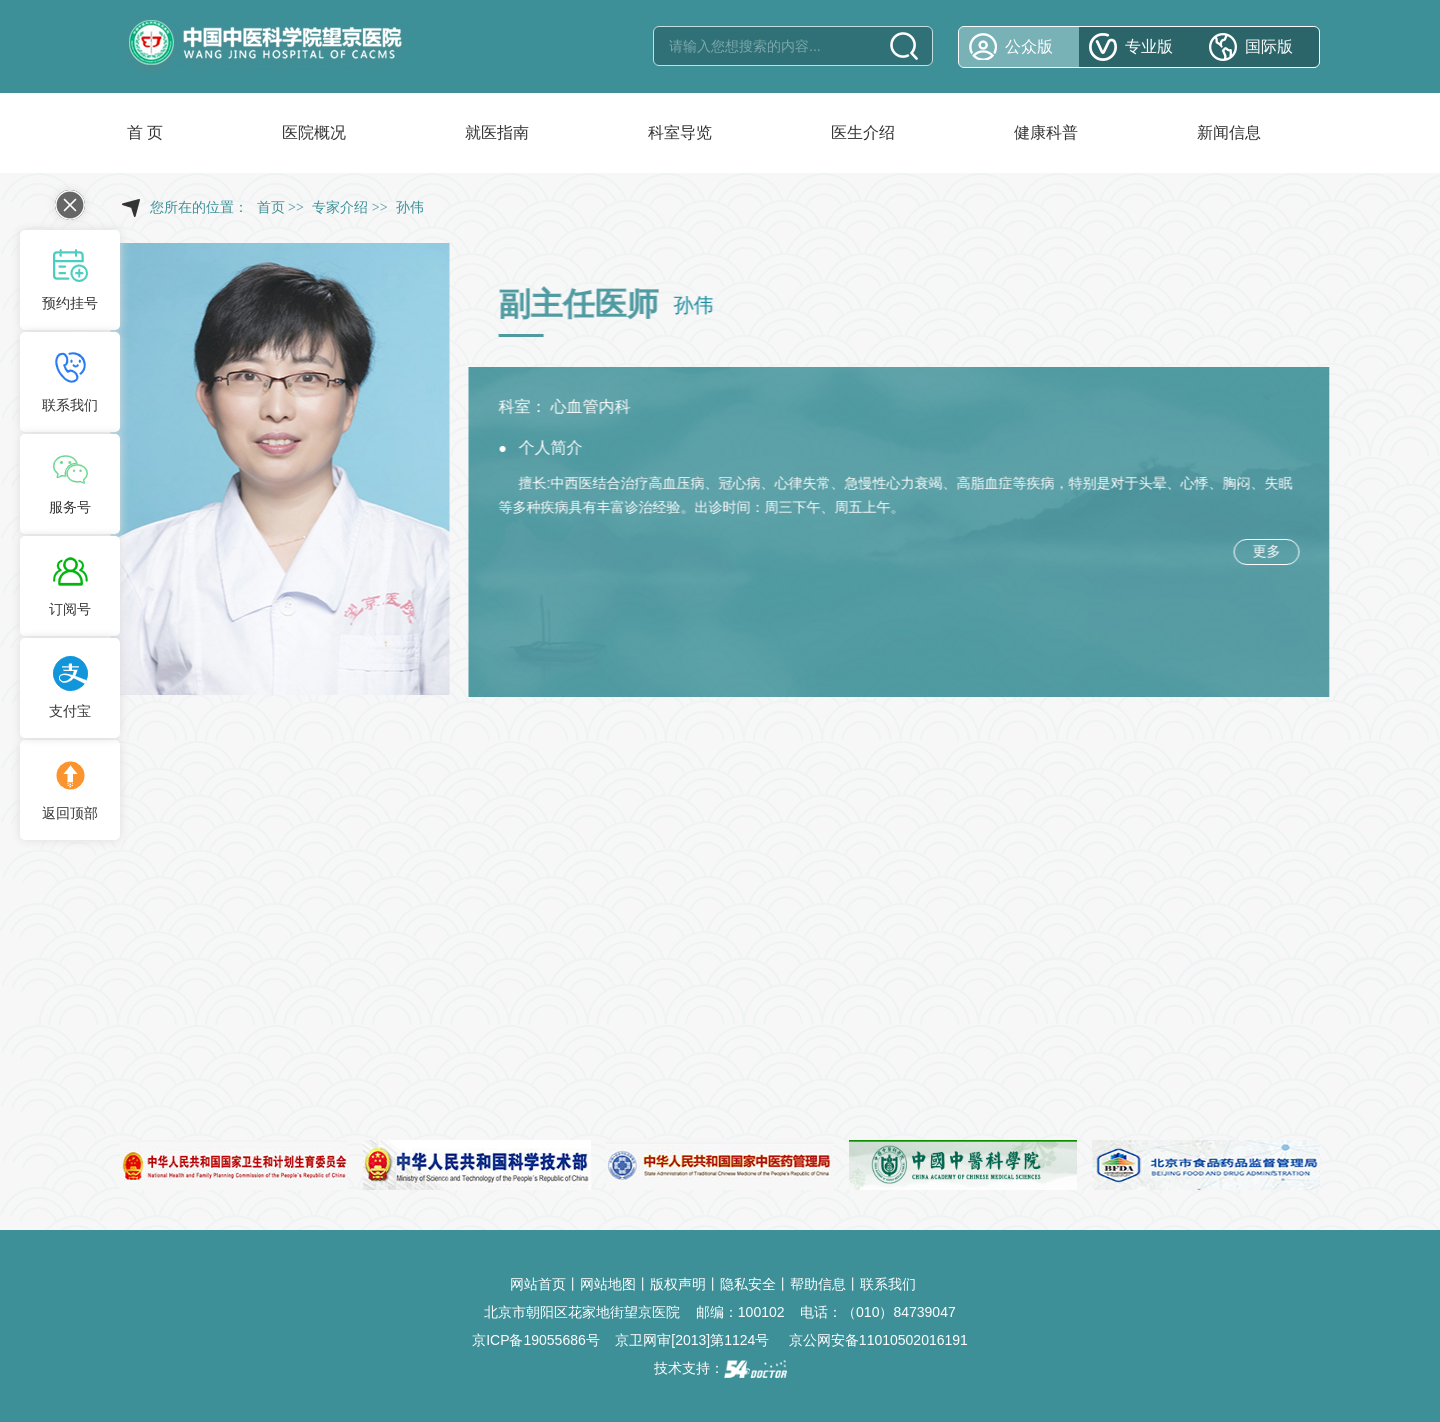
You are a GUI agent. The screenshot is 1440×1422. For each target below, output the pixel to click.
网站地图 (608, 1284)
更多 (1271, 551)
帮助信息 (818, 1284)
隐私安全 (748, 1284)
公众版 (1029, 46)
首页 (271, 207)
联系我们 (888, 1284)
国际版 (1269, 46)
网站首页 (538, 1284)
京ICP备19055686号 (536, 1340)
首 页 (145, 132)
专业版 (1149, 46)
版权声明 (678, 1284)
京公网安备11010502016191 (878, 1340)
